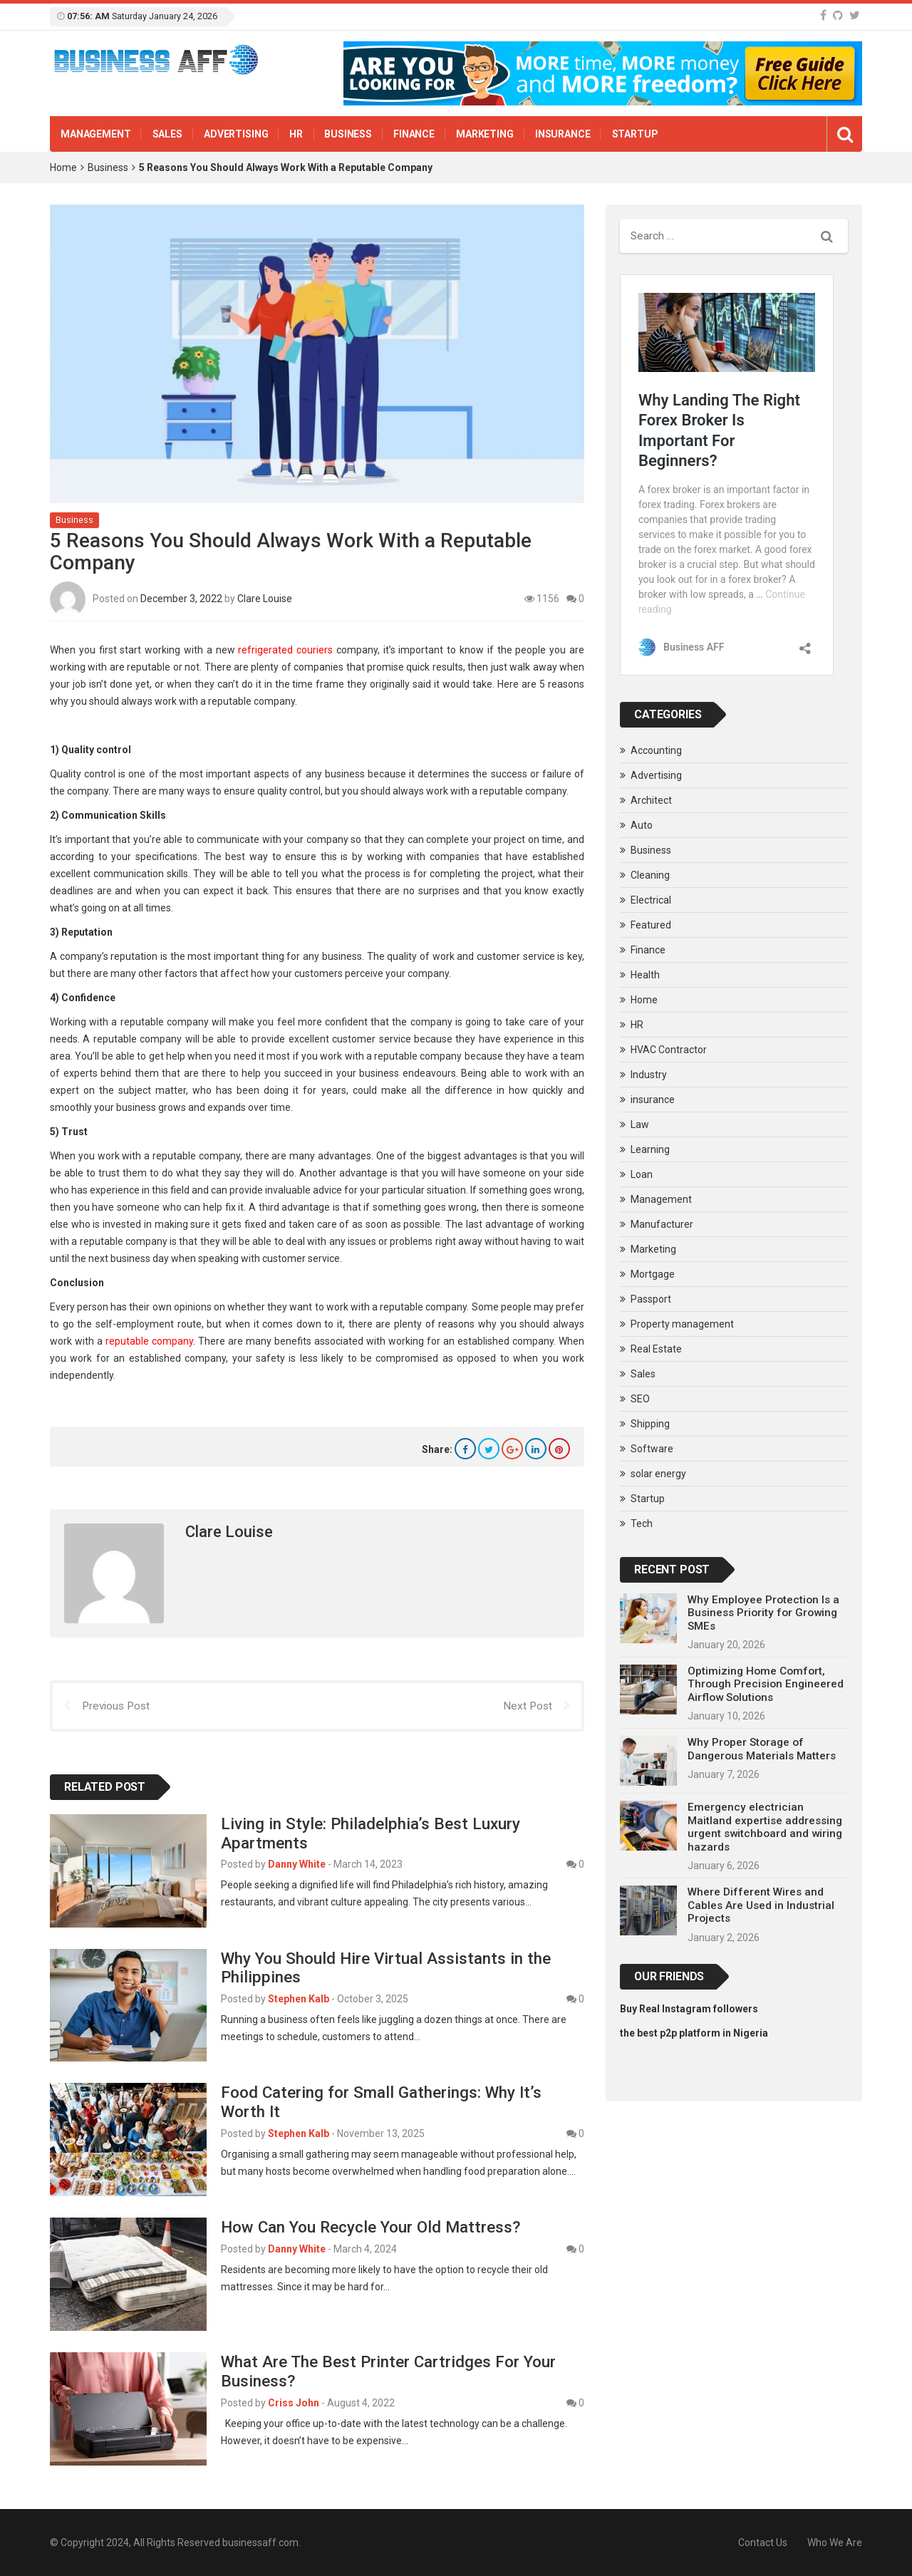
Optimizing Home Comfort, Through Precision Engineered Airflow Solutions (766, 1684)
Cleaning (650, 875)
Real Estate (656, 1349)
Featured (651, 925)
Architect (651, 800)
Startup (635, 134)
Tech (642, 1523)
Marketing (485, 134)
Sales (167, 134)
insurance (563, 134)
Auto (642, 825)
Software (652, 1448)
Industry (649, 1074)
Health (645, 975)
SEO (640, 1399)
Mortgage (653, 1274)
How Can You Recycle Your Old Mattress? (370, 2227)
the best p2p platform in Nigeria (694, 2033)
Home (63, 167)
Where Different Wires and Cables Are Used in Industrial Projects (761, 1905)
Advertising (236, 134)
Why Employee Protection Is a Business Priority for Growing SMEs (763, 1613)
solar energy (658, 1473)
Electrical (651, 900)
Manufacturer (662, 1224)
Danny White (297, 1864)
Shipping (650, 1423)
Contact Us (762, 2542)
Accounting (656, 750)
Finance (414, 134)
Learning (650, 1149)
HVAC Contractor (669, 1049)
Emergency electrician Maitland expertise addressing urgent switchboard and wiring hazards (765, 1827)
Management (96, 134)
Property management (682, 1324)
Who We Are (834, 2542)
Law (640, 1124)
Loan (642, 1174)
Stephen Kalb (298, 1999)
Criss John (293, 2403)
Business (348, 134)
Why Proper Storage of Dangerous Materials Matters (762, 1749)
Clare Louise (264, 597)
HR (296, 134)
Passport (651, 1299)
